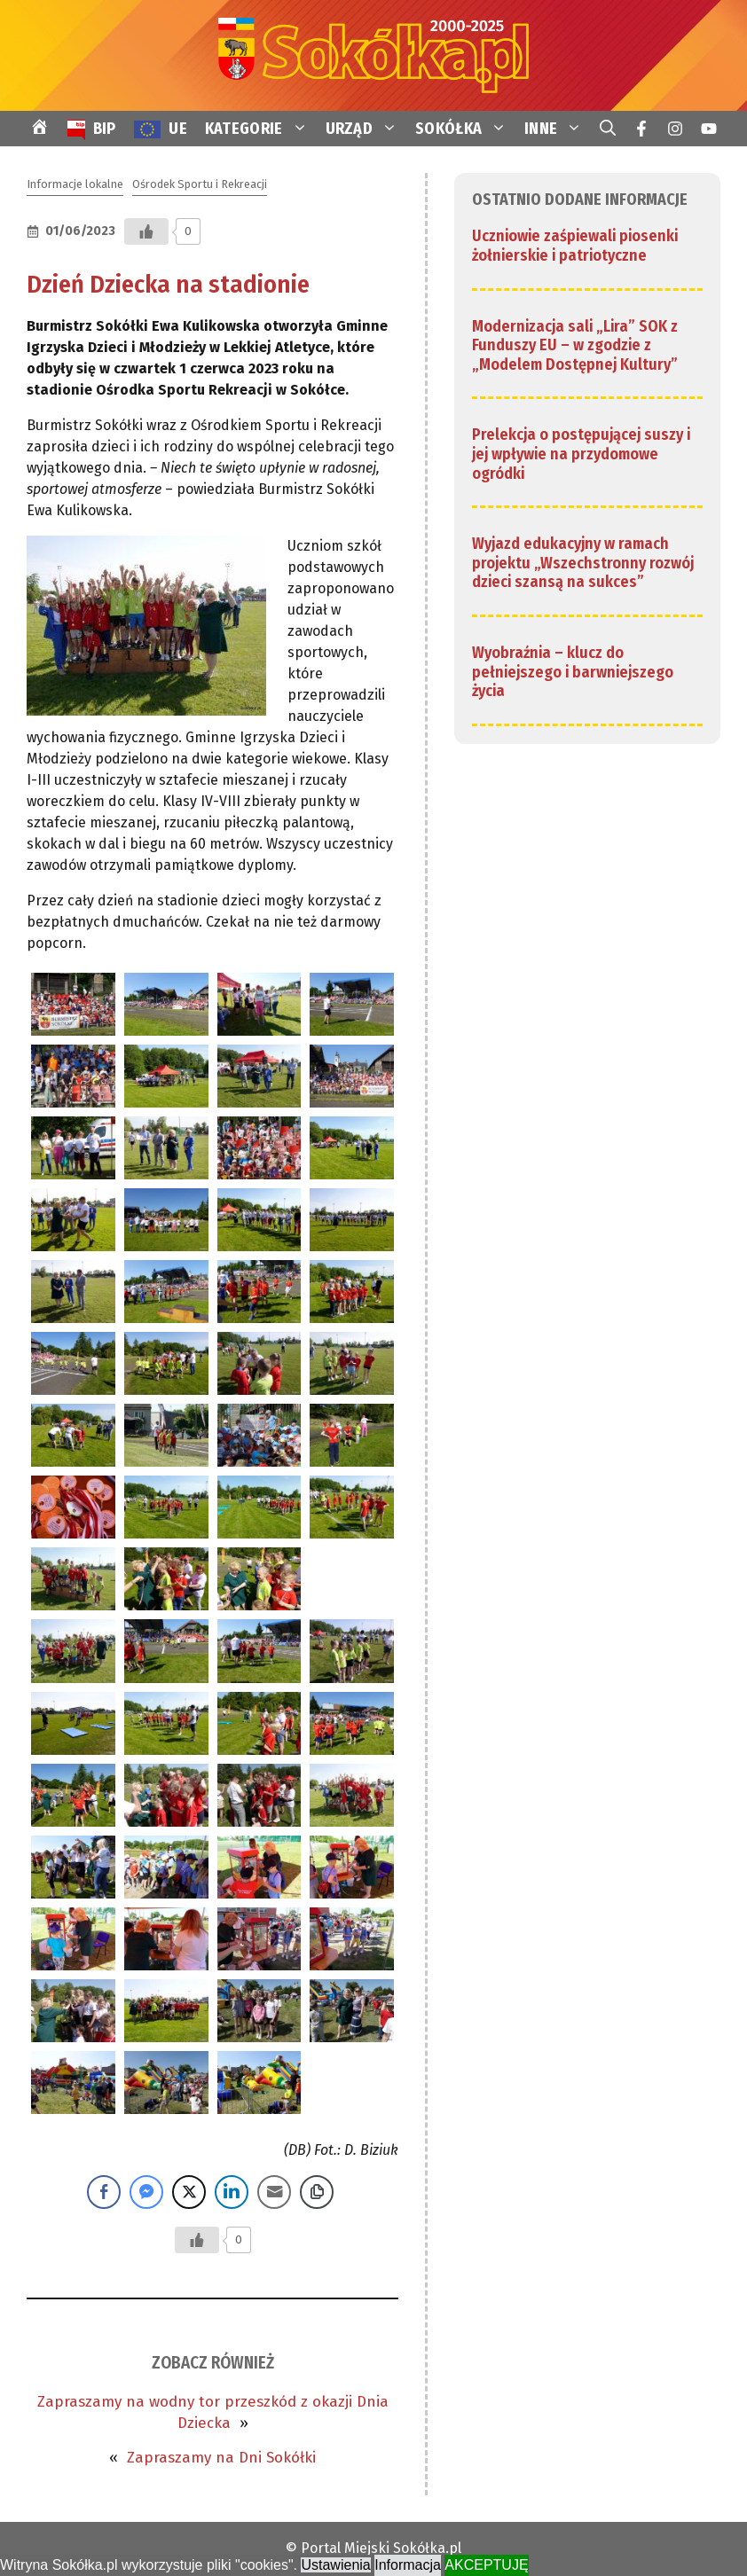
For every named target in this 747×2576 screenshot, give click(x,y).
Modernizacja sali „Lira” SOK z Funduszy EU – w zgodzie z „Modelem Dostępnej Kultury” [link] (575, 345)
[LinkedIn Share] (231, 2192)
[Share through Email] (274, 2192)
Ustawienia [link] (335, 2564)
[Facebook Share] (104, 2192)
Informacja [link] (407, 2564)
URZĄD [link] (366, 128)
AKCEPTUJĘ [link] (486, 2564)
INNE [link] (557, 128)
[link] (373, 54)
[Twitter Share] (189, 2192)
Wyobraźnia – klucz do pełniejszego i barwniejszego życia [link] (572, 672)
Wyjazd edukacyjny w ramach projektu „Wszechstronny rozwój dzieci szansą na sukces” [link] (583, 562)
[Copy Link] (317, 2192)
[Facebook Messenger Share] (146, 2192)
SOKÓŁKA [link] (465, 128)
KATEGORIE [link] (261, 128)
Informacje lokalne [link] (75, 184)
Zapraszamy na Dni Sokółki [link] (221, 2457)
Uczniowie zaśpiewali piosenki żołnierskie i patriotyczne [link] (575, 245)
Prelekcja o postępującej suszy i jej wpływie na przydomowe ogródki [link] (581, 453)
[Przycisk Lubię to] (146, 231)
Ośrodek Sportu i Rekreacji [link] (199, 184)
